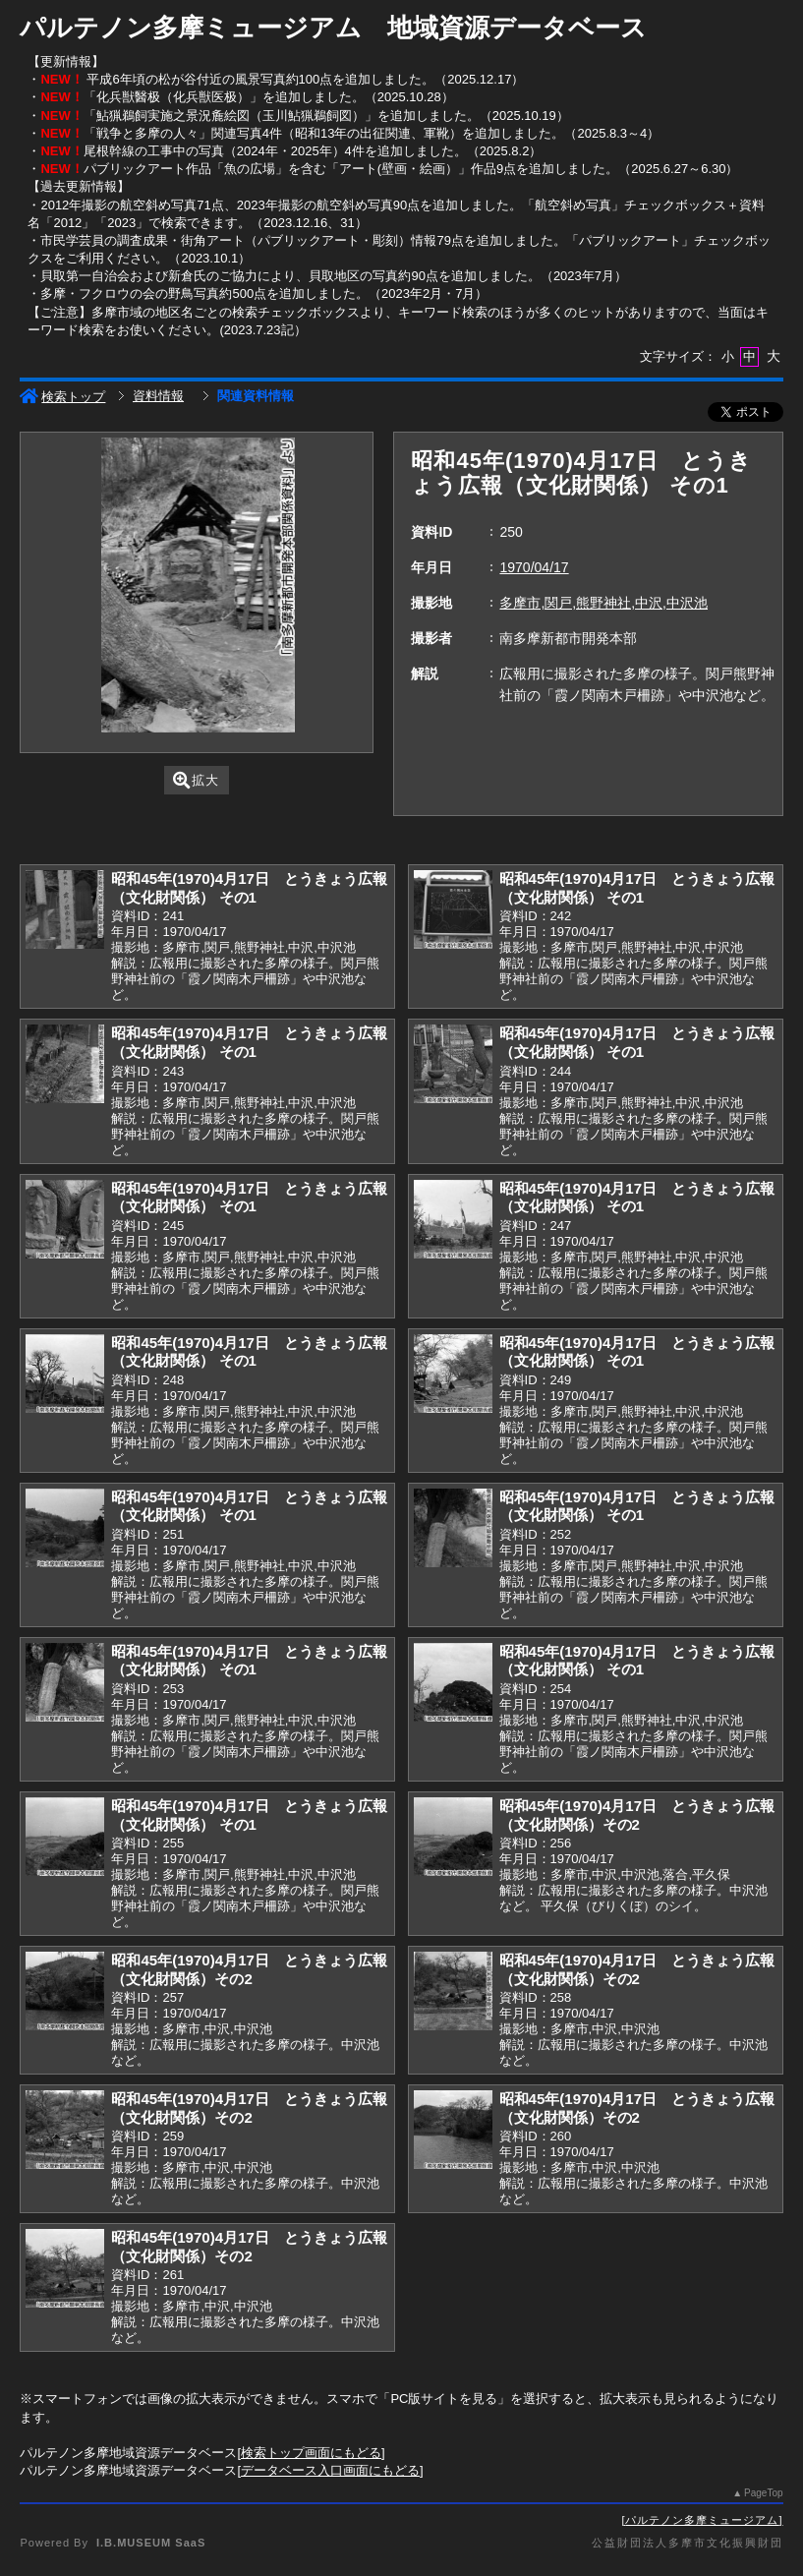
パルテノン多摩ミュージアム (701, 2520)
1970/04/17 (533, 567)
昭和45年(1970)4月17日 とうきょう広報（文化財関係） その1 (249, 888)
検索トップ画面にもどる (311, 2452)
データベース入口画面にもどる (330, 2470)
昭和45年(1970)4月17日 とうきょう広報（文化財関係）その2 (637, 1815)
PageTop (763, 2493)
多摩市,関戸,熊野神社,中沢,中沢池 (603, 603)
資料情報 (158, 395)
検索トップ (62, 396)
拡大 (196, 780)
